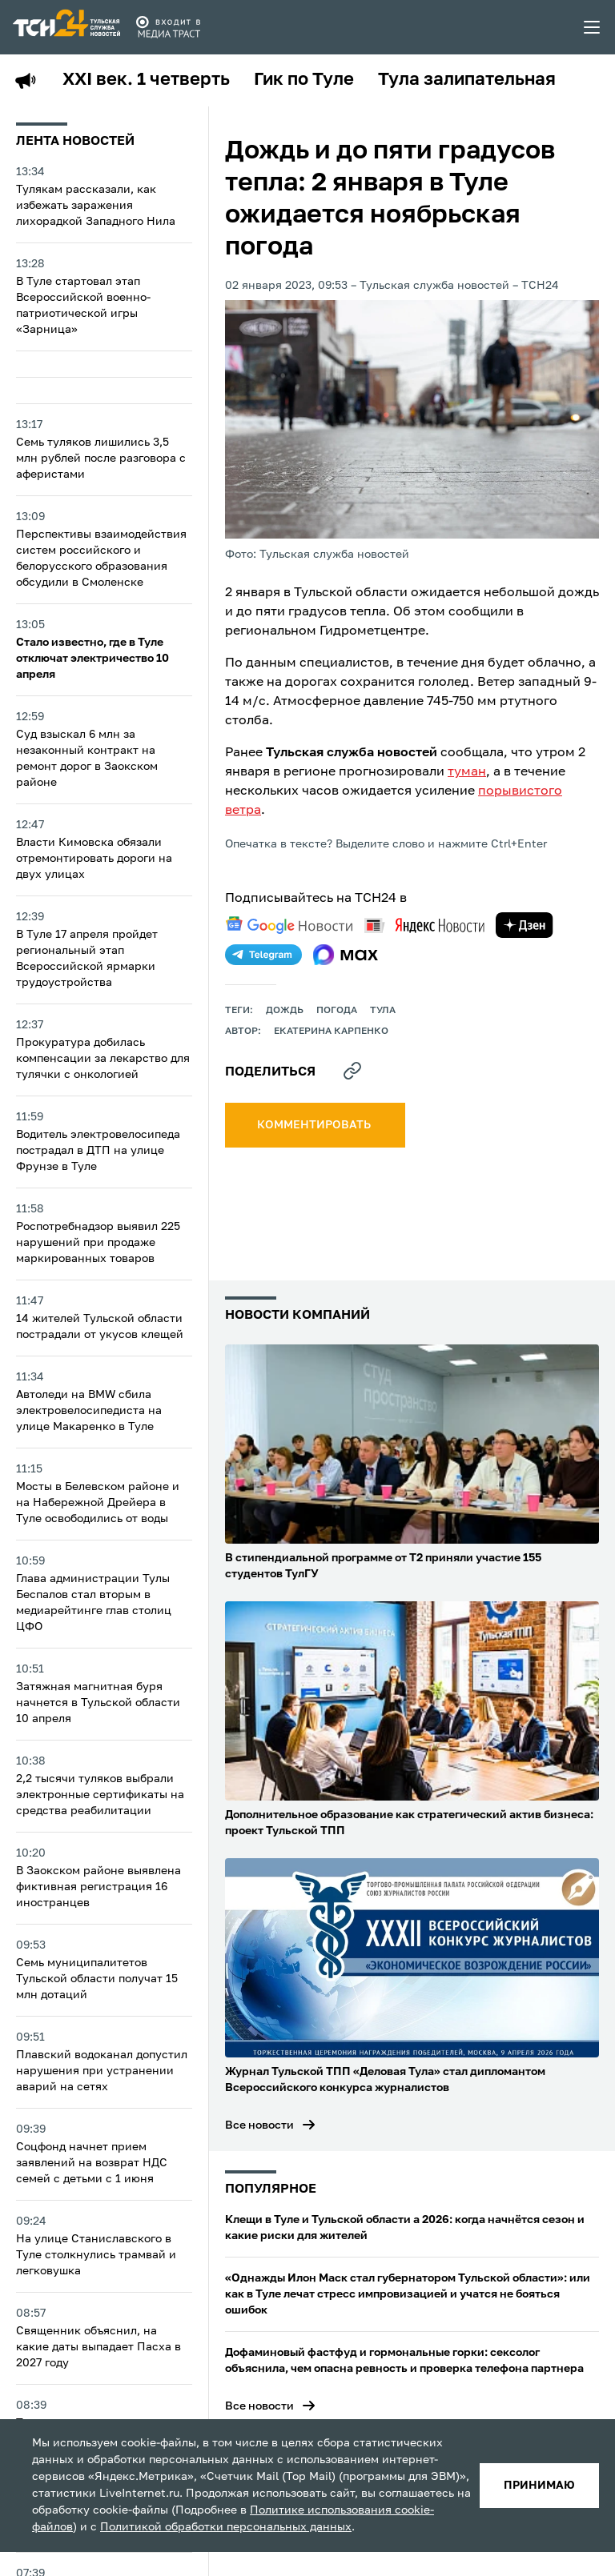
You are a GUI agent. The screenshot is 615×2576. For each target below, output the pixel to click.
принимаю (539, 2485)
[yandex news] (424, 925)
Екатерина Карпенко (331, 1031)
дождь (284, 1011)
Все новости (259, 2125)
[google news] (289, 925)
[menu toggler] (592, 27)
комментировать (315, 1125)
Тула (383, 1011)
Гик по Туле (304, 80)
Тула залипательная (467, 80)
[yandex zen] (524, 925)
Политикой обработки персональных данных (226, 2527)
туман (467, 772)
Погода (336, 1011)
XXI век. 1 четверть (146, 80)
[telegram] (263, 954)
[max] (345, 954)
